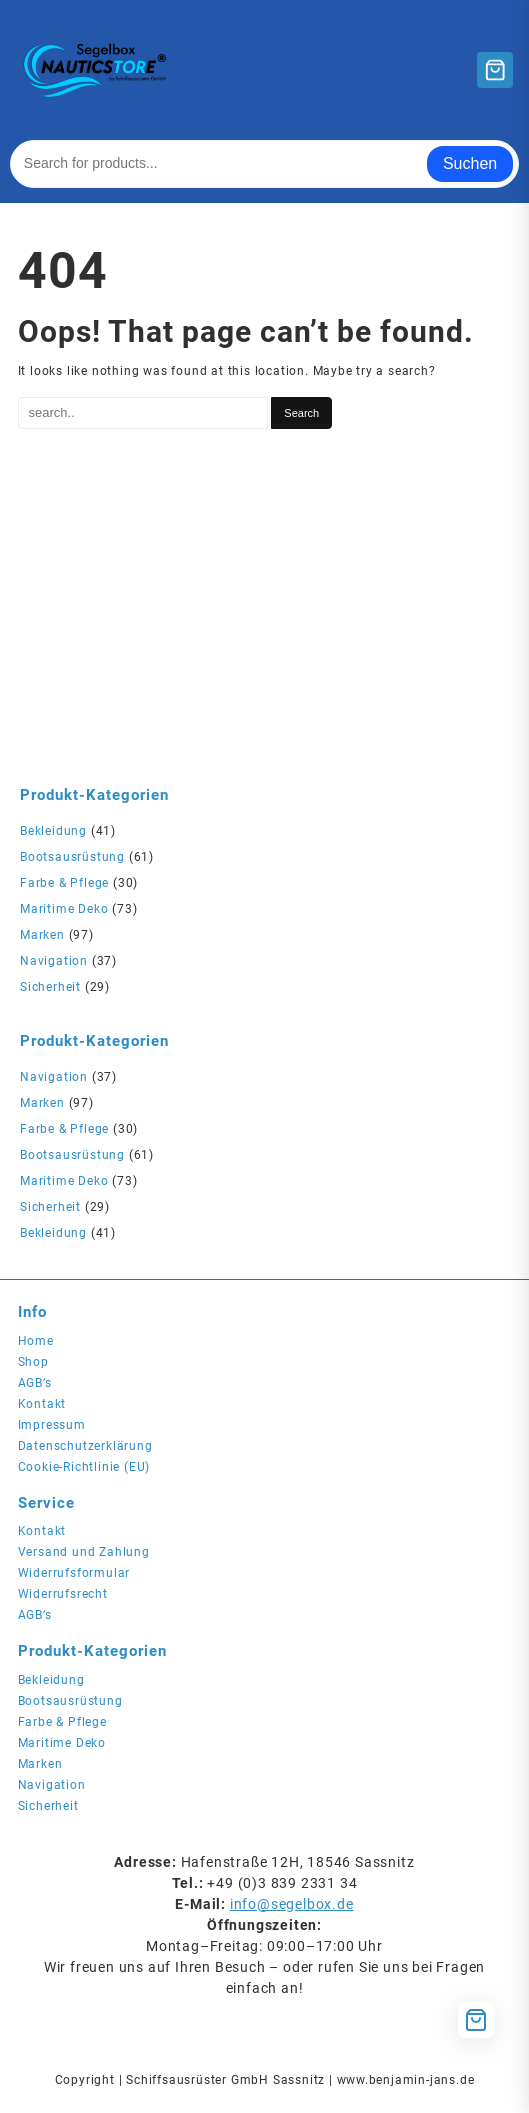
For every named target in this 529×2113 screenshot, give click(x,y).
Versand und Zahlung (84, 1552)
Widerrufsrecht (63, 1594)
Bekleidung (53, 831)
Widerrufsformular (74, 1573)
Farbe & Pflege (64, 883)
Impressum (52, 1425)
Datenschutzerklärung (85, 1446)
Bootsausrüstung (72, 857)
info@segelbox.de (292, 1904)
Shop (33, 1362)
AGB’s (35, 1383)
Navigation (54, 961)
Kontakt (42, 1404)
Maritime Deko (64, 909)
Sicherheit (50, 987)
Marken (42, 935)
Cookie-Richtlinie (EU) (84, 1467)
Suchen (470, 163)
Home (36, 1341)
